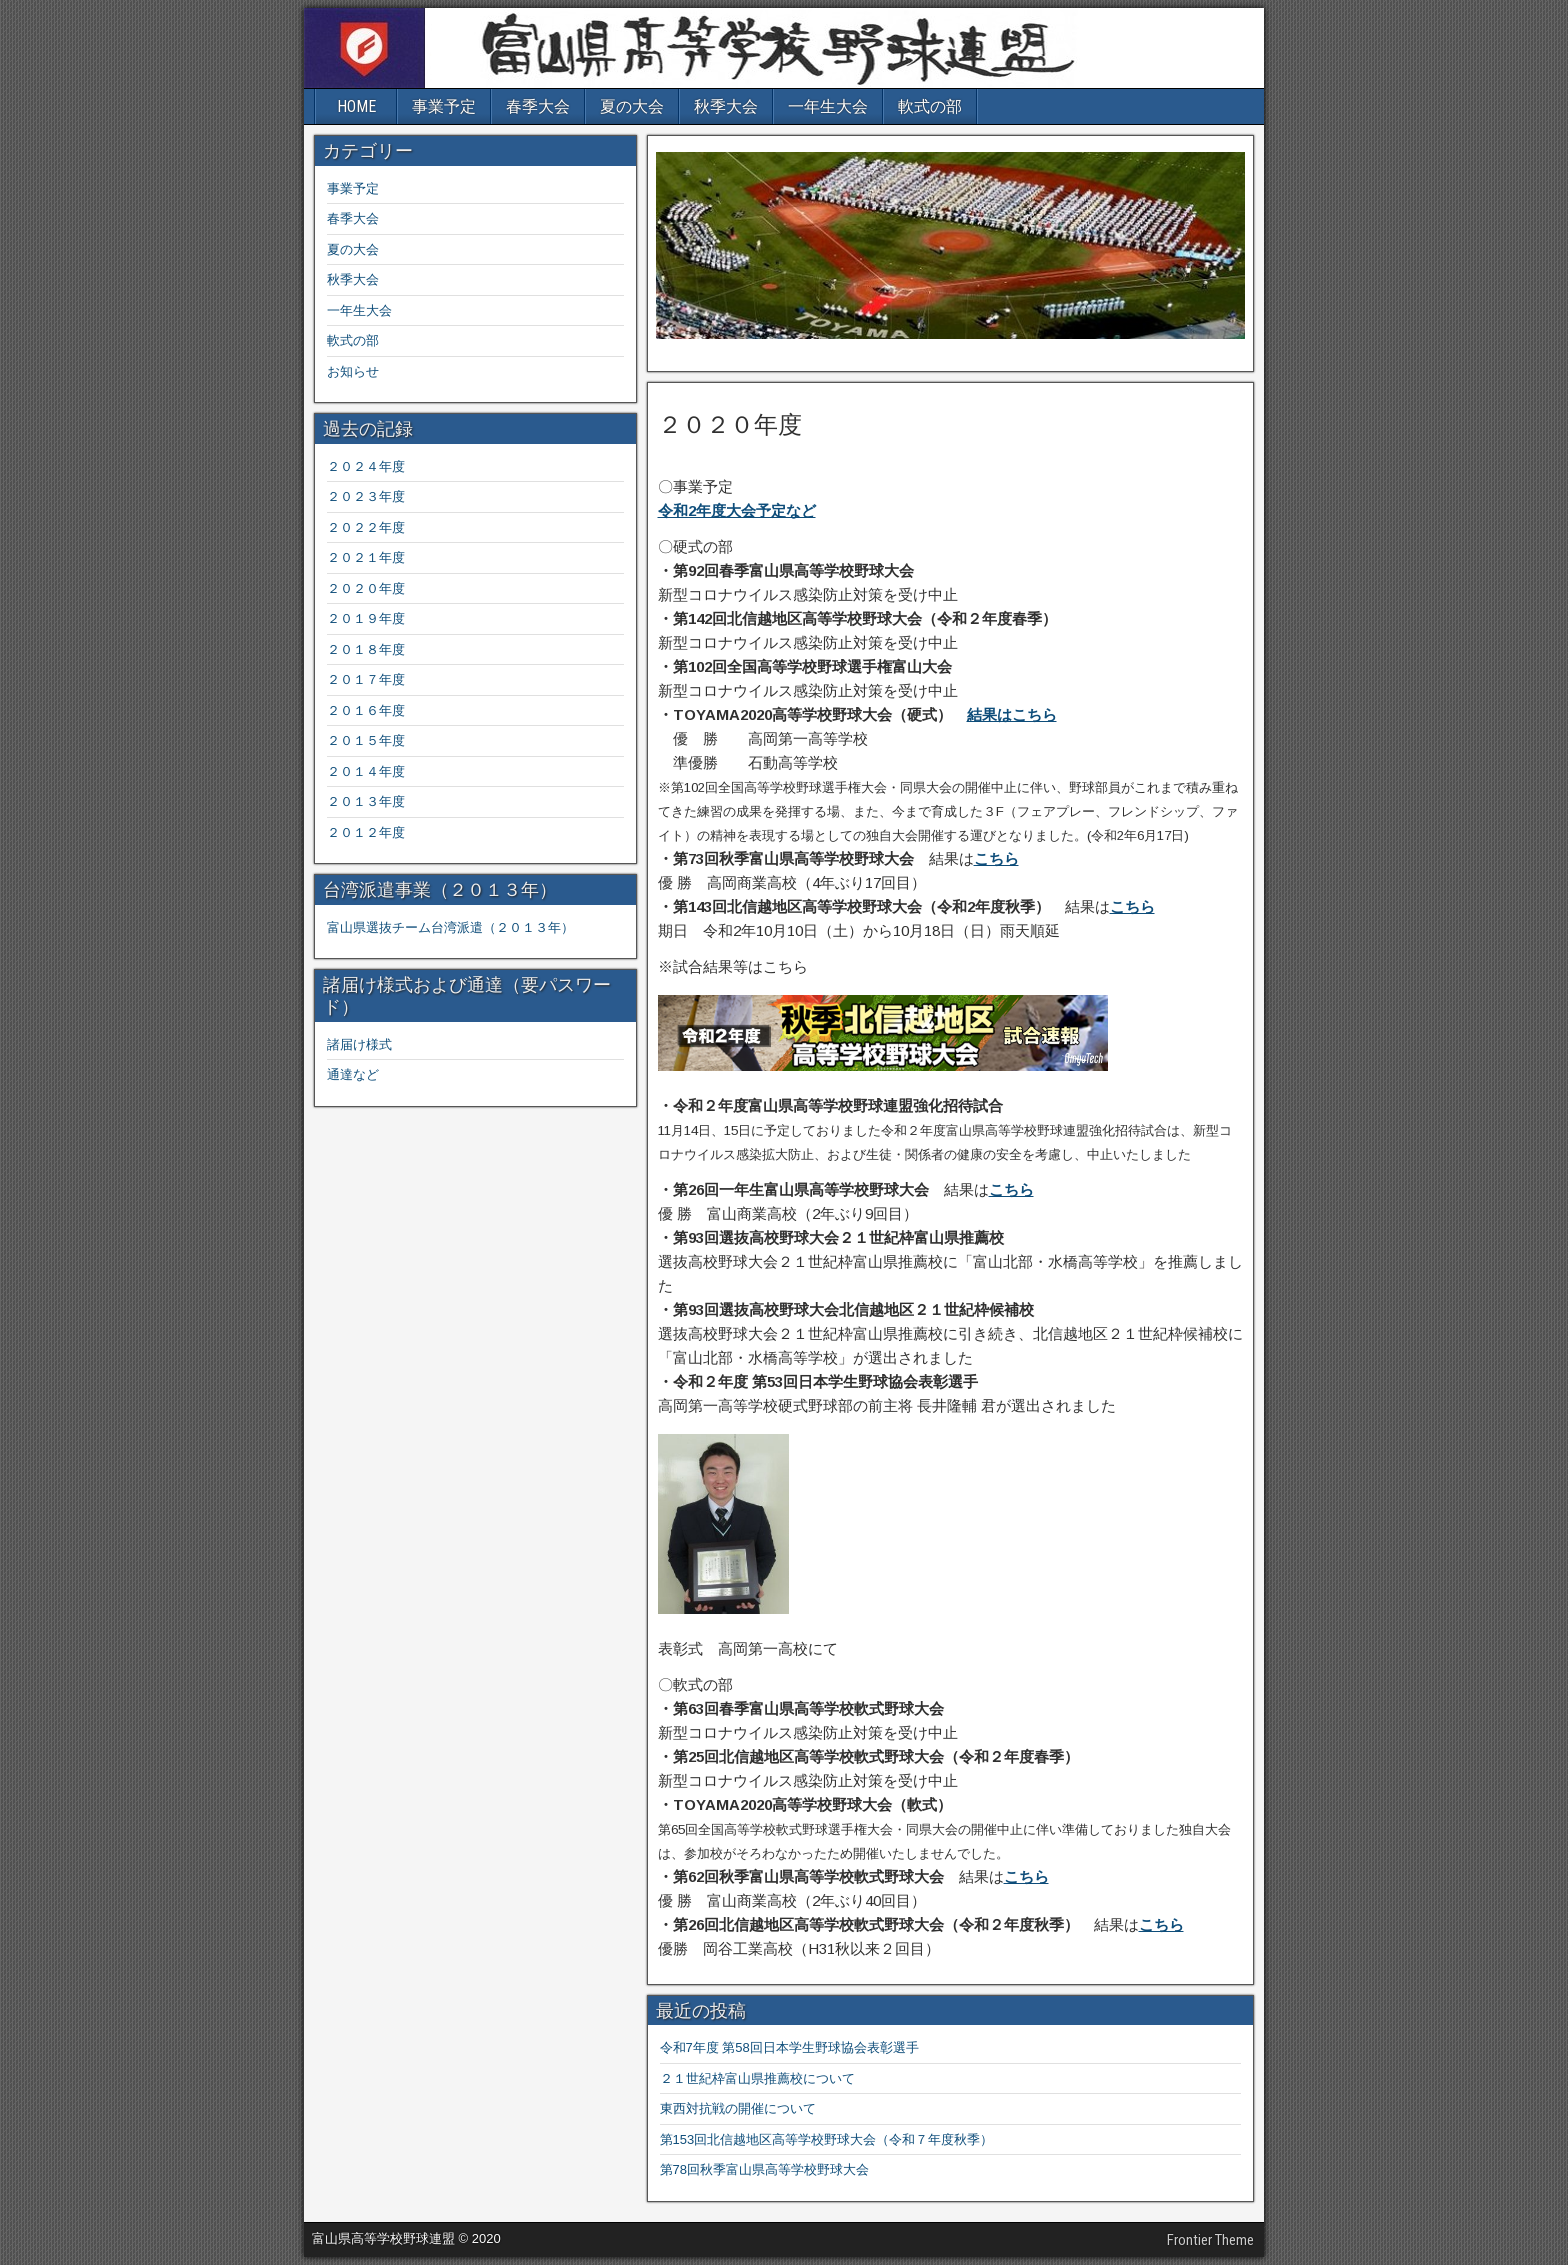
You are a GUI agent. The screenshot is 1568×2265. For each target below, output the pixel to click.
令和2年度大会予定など (737, 510)
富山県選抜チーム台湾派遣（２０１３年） (450, 927)
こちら (996, 858)
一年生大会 (828, 106)
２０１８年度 (366, 649)
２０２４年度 (366, 466)
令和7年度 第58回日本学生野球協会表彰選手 (789, 2047)
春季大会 (538, 106)
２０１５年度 (366, 740)
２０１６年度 (366, 710)
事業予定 (444, 106)
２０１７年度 (366, 679)
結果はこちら (1012, 714)
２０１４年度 (366, 771)
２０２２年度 (366, 527)
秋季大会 (726, 106)
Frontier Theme (1210, 2240)
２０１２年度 (366, 832)
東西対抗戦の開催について (738, 2108)
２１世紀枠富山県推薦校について (757, 2078)
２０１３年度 (366, 801)
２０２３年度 (372, 496)
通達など (353, 1074)
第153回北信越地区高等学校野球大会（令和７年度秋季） (827, 2139)
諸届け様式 (359, 1044)
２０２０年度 (730, 425)
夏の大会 (632, 106)
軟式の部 (930, 106)
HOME (356, 106)
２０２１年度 (366, 557)
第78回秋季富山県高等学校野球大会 (764, 2169)
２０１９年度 (366, 618)
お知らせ (353, 371)
